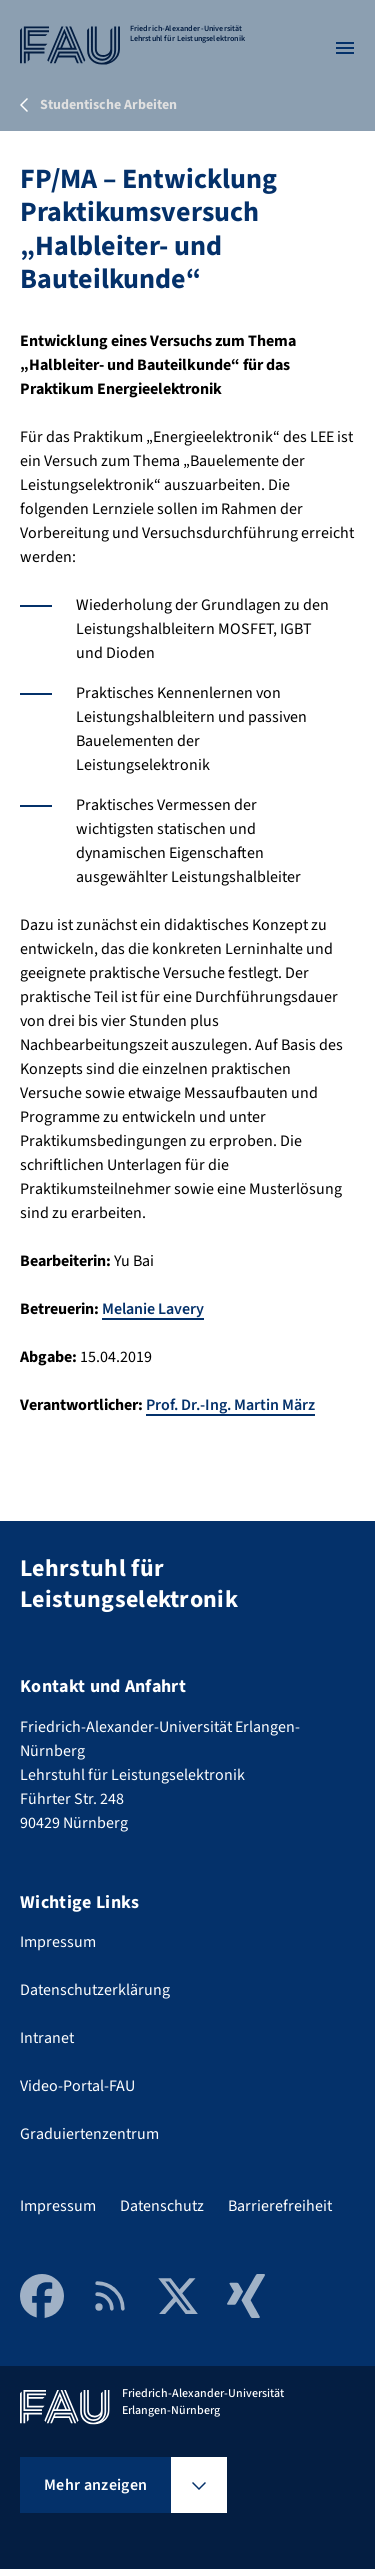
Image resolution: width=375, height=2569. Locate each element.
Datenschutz (162, 2206)
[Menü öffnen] (345, 48)
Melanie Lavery (153, 1309)
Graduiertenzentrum (89, 2134)
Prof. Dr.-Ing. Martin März (230, 1405)
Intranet (47, 2038)
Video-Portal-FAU (77, 2086)
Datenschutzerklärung (95, 1990)
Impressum (58, 1942)
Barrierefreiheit (280, 2206)
